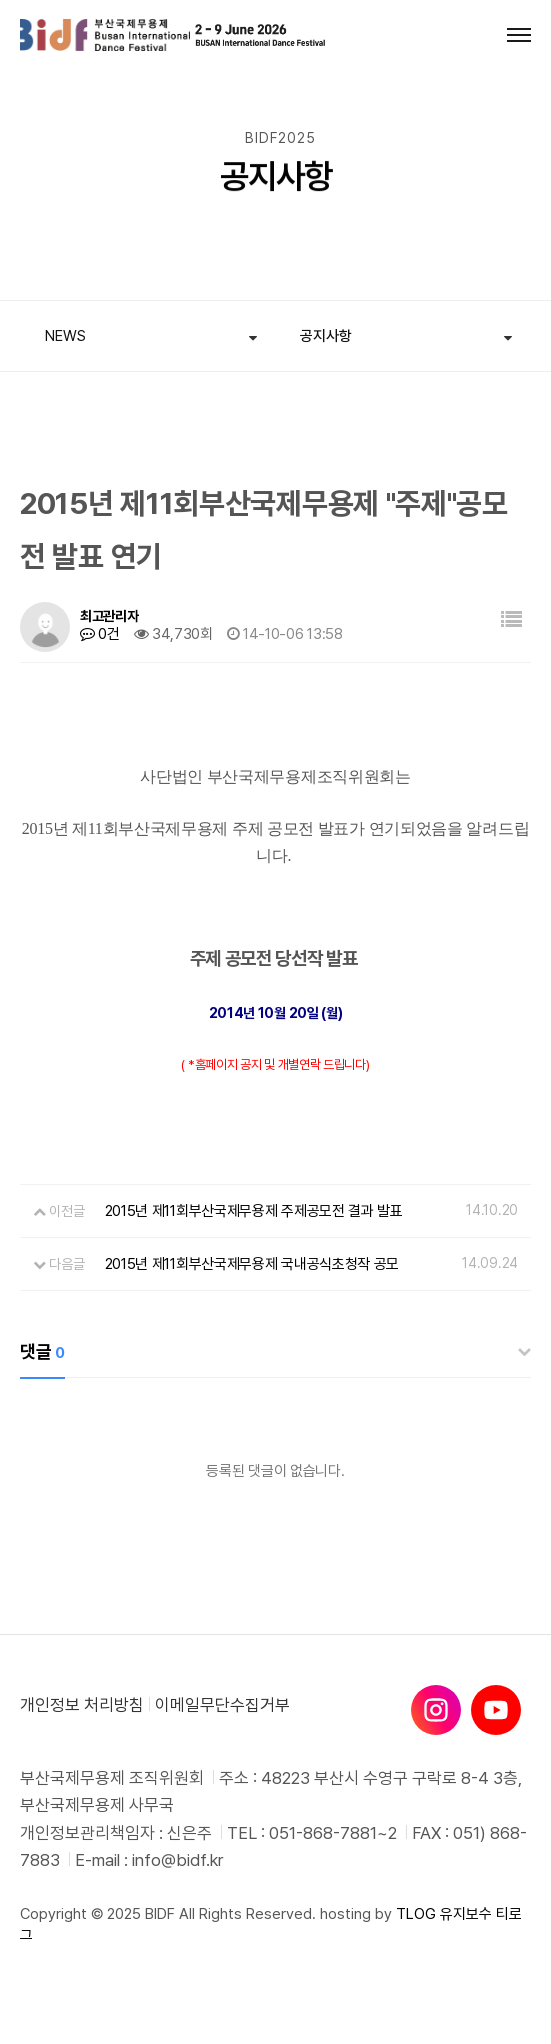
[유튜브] (496, 1710)
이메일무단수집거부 (222, 1705)
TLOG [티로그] (416, 1914)
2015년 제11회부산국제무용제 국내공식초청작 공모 (252, 1264)
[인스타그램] (436, 1710)
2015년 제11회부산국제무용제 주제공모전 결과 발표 (254, 1211)
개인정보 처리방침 (82, 1705)
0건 (100, 634)
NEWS (65, 336)
